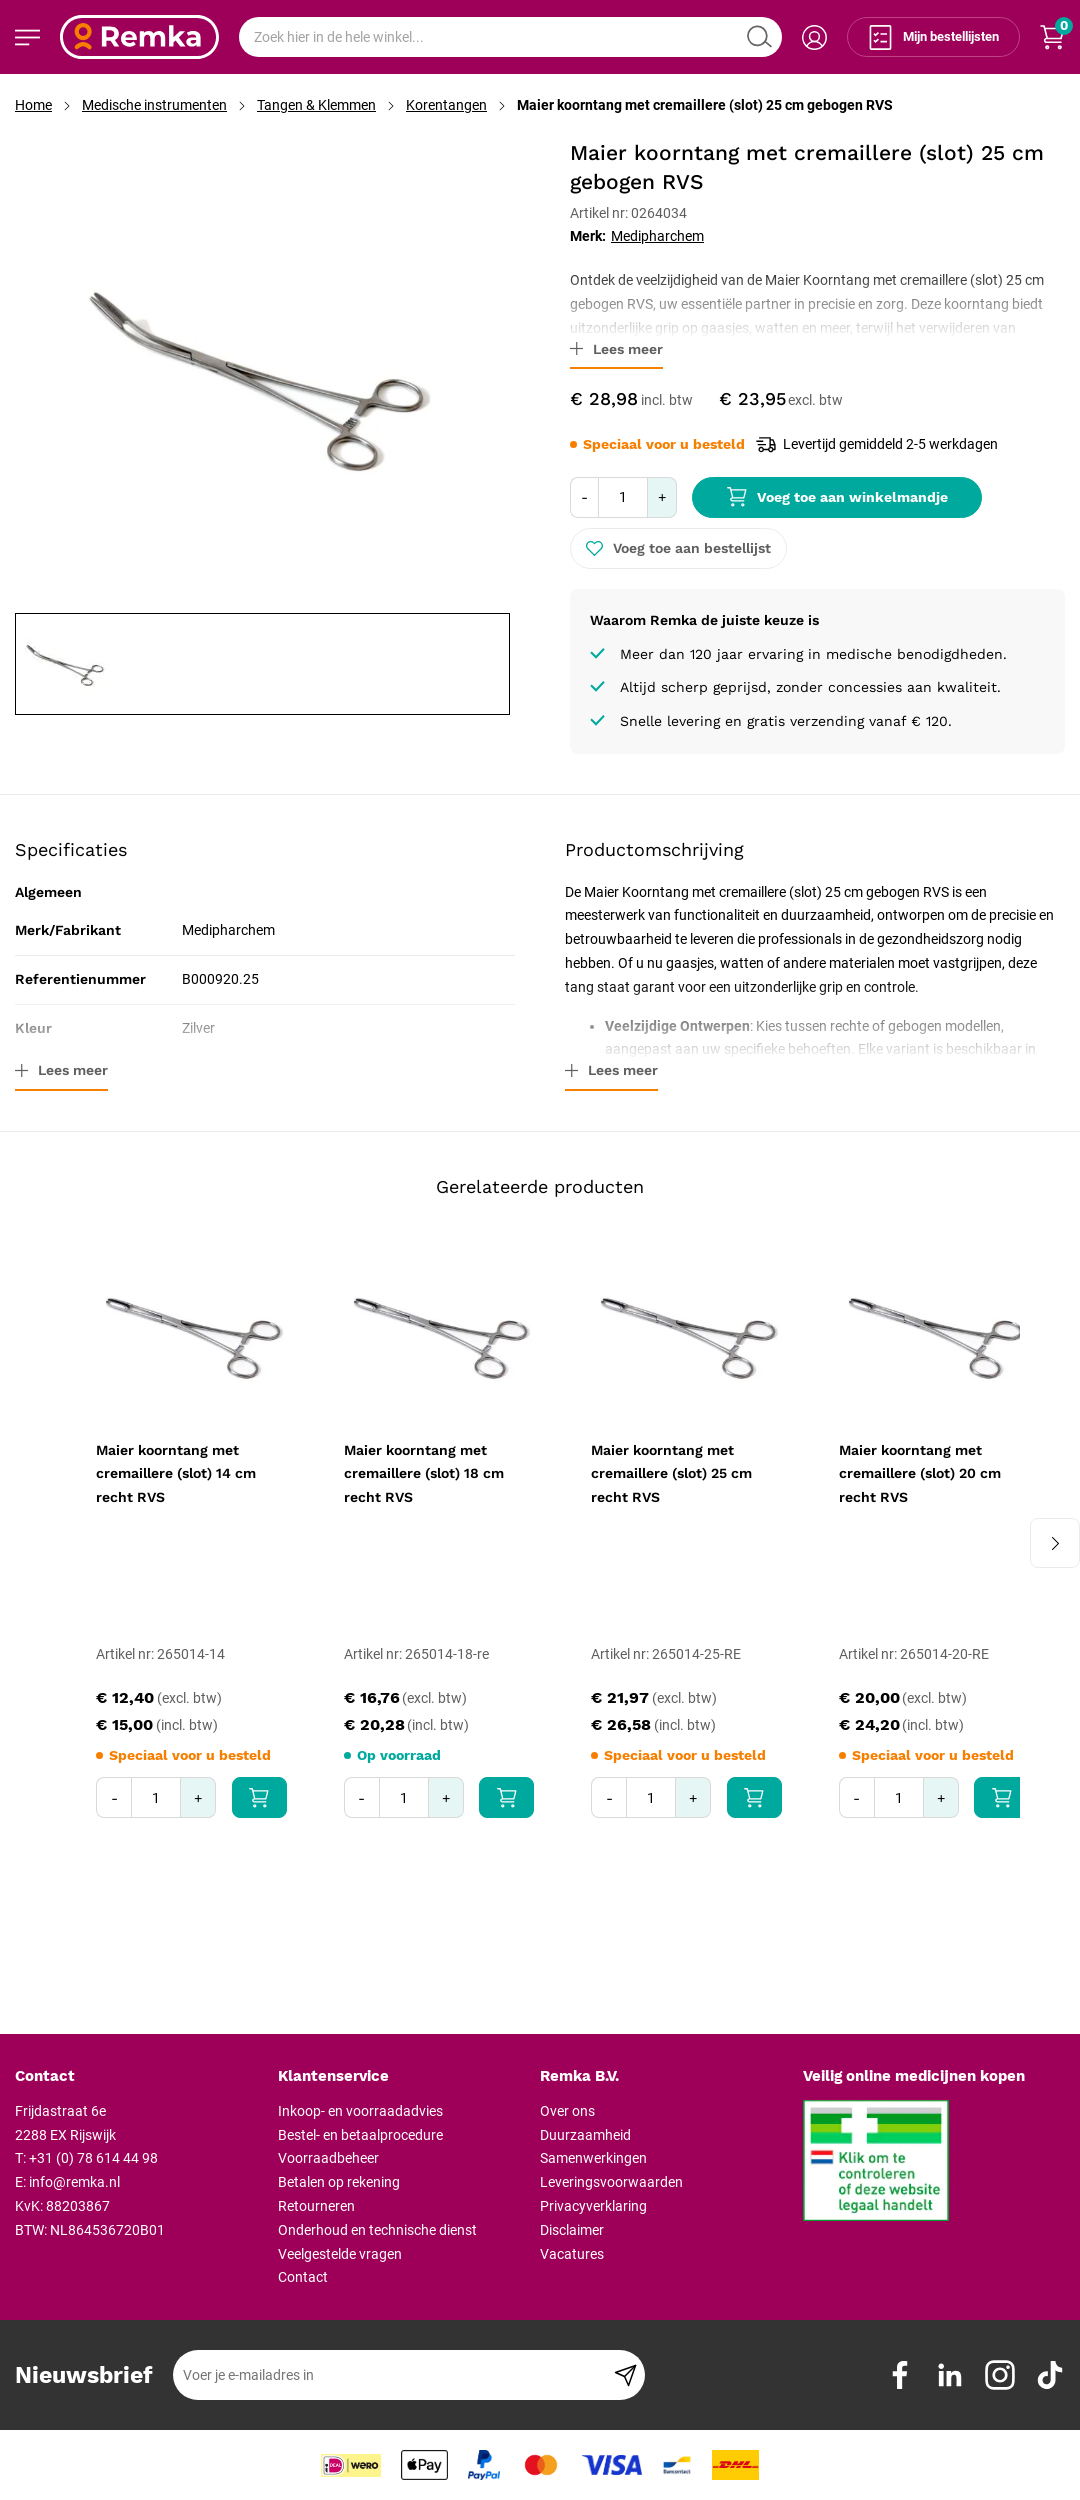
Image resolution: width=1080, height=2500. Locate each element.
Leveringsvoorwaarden (611, 2182)
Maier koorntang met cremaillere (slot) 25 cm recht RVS (671, 1474)
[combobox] (510, 37)
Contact (303, 2277)
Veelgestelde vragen (340, 2254)
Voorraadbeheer (328, 2158)
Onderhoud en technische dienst (377, 2230)
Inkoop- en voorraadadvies (360, 2111)
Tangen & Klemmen (316, 105)
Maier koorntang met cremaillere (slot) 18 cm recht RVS (424, 1474)
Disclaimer (572, 2230)
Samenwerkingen (593, 2158)
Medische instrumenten (154, 105)
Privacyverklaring (593, 2206)
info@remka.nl (74, 2182)
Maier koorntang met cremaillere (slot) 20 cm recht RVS (920, 1474)
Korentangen (446, 105)
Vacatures (572, 2254)
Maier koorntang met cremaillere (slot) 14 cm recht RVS (176, 1474)
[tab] (139, 2077)
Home (33, 105)
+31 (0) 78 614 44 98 (93, 2158)
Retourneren (316, 2206)
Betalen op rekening (339, 2182)
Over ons (567, 2111)
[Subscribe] (625, 2375)
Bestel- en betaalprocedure (360, 2135)
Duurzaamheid (585, 2135)
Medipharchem (657, 236)
